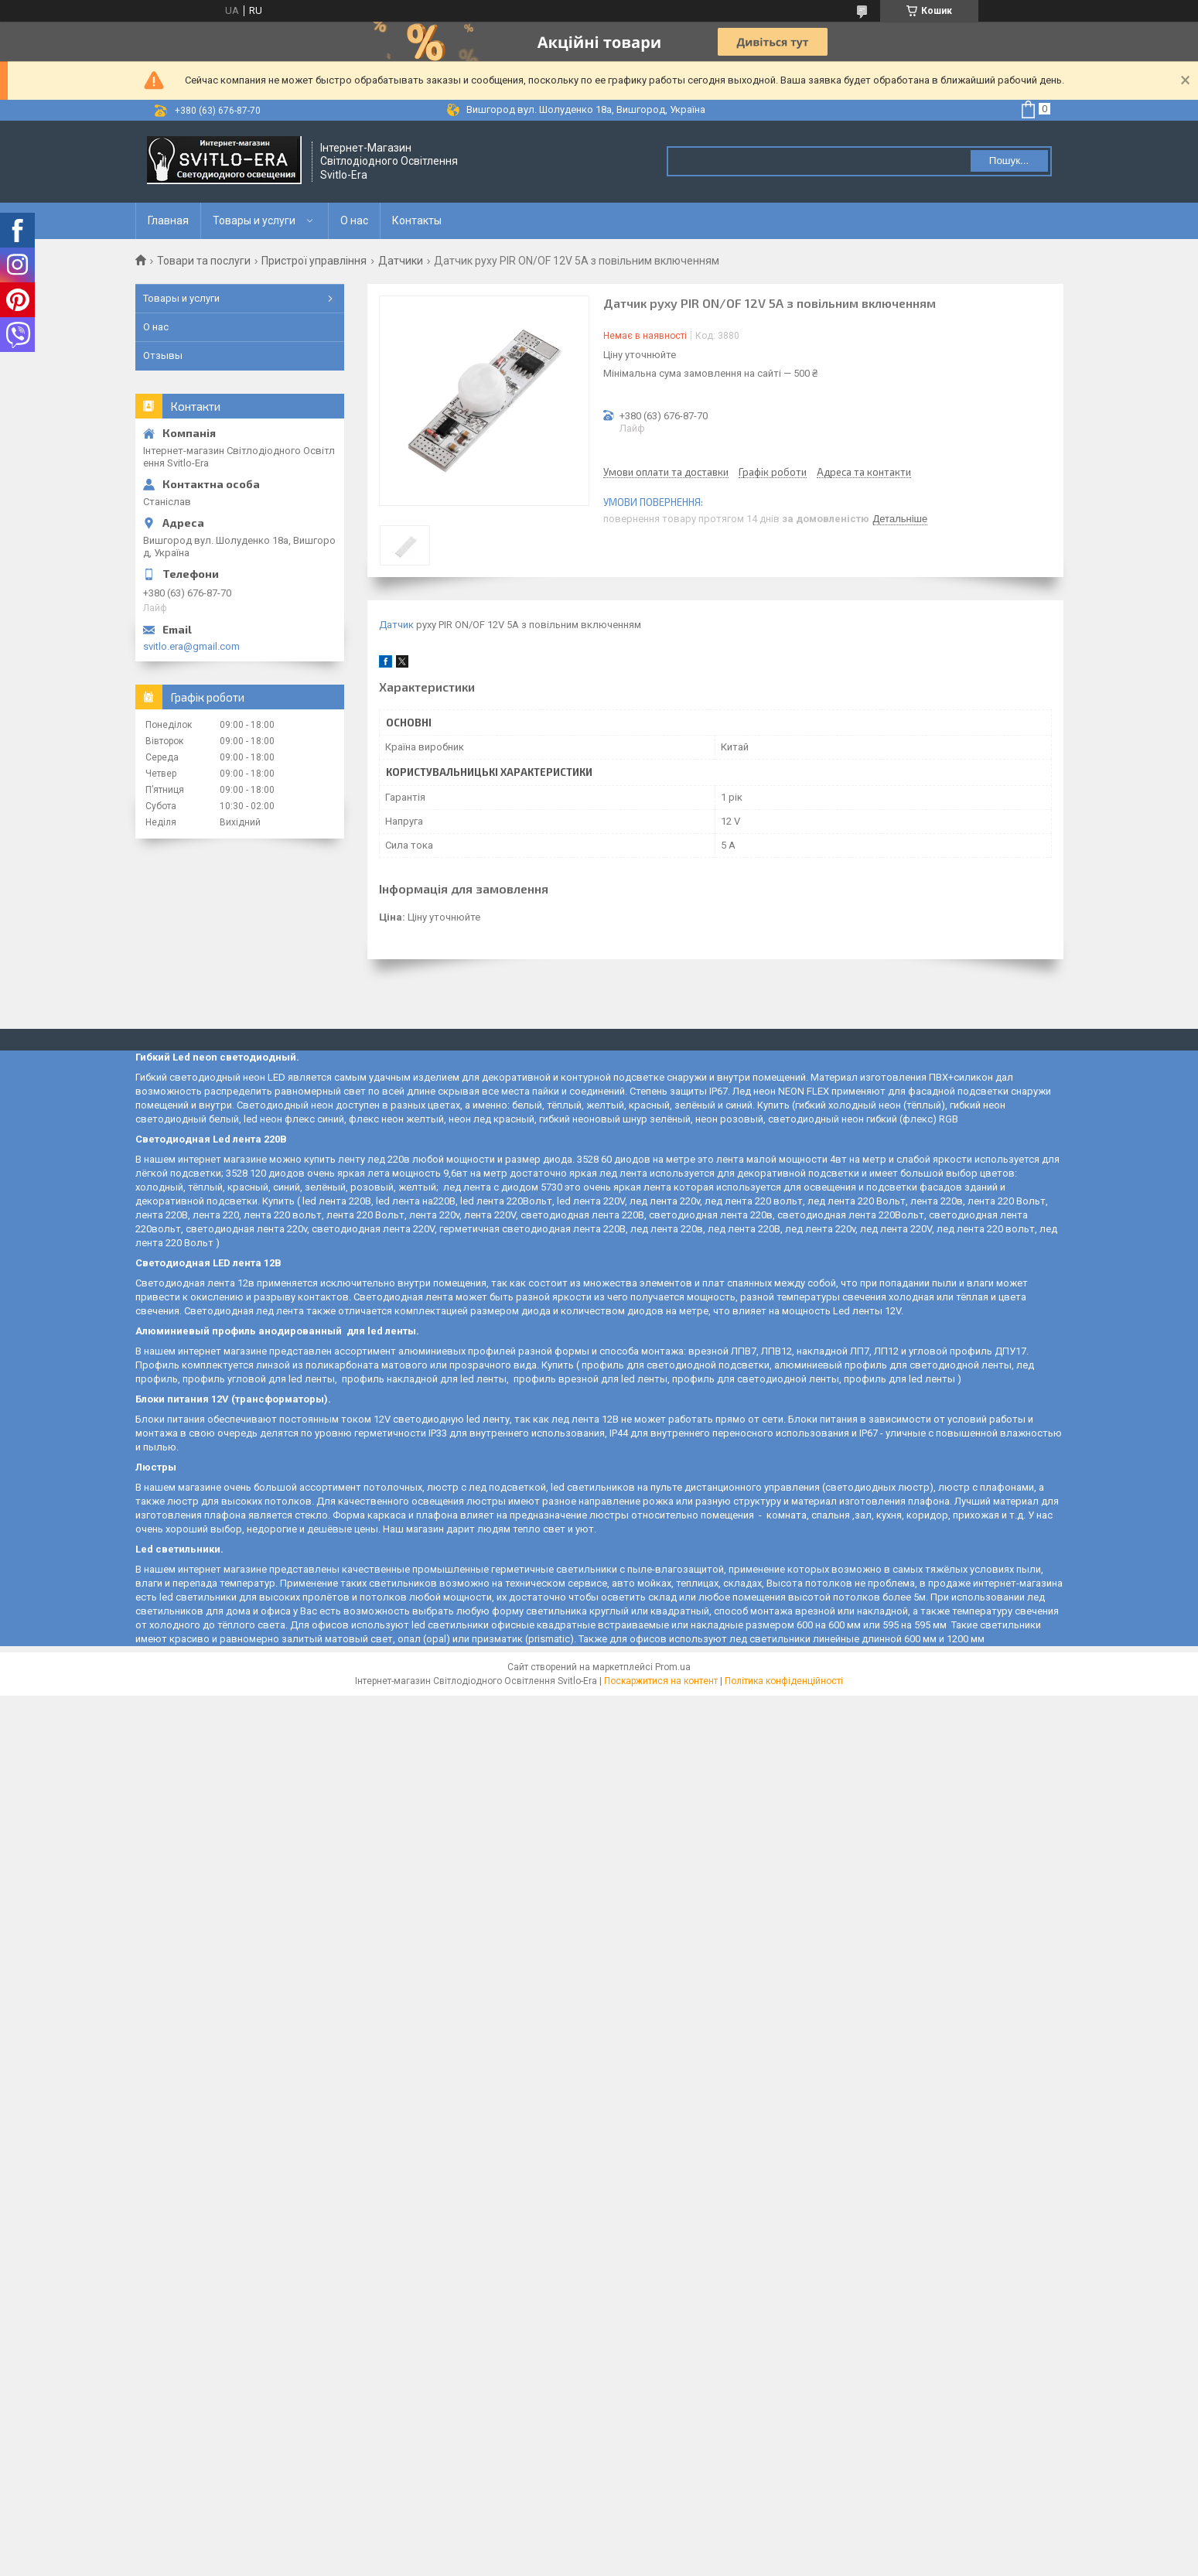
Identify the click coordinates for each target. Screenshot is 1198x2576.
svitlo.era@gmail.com (191, 646)
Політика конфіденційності (784, 1681)
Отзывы (163, 355)
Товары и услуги (254, 220)
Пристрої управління (314, 261)
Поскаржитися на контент (661, 1681)
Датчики (400, 261)
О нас (354, 220)
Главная (168, 220)
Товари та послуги (204, 261)
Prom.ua (673, 1667)
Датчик (396, 624)
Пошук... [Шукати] (1009, 160)
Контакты (417, 220)
